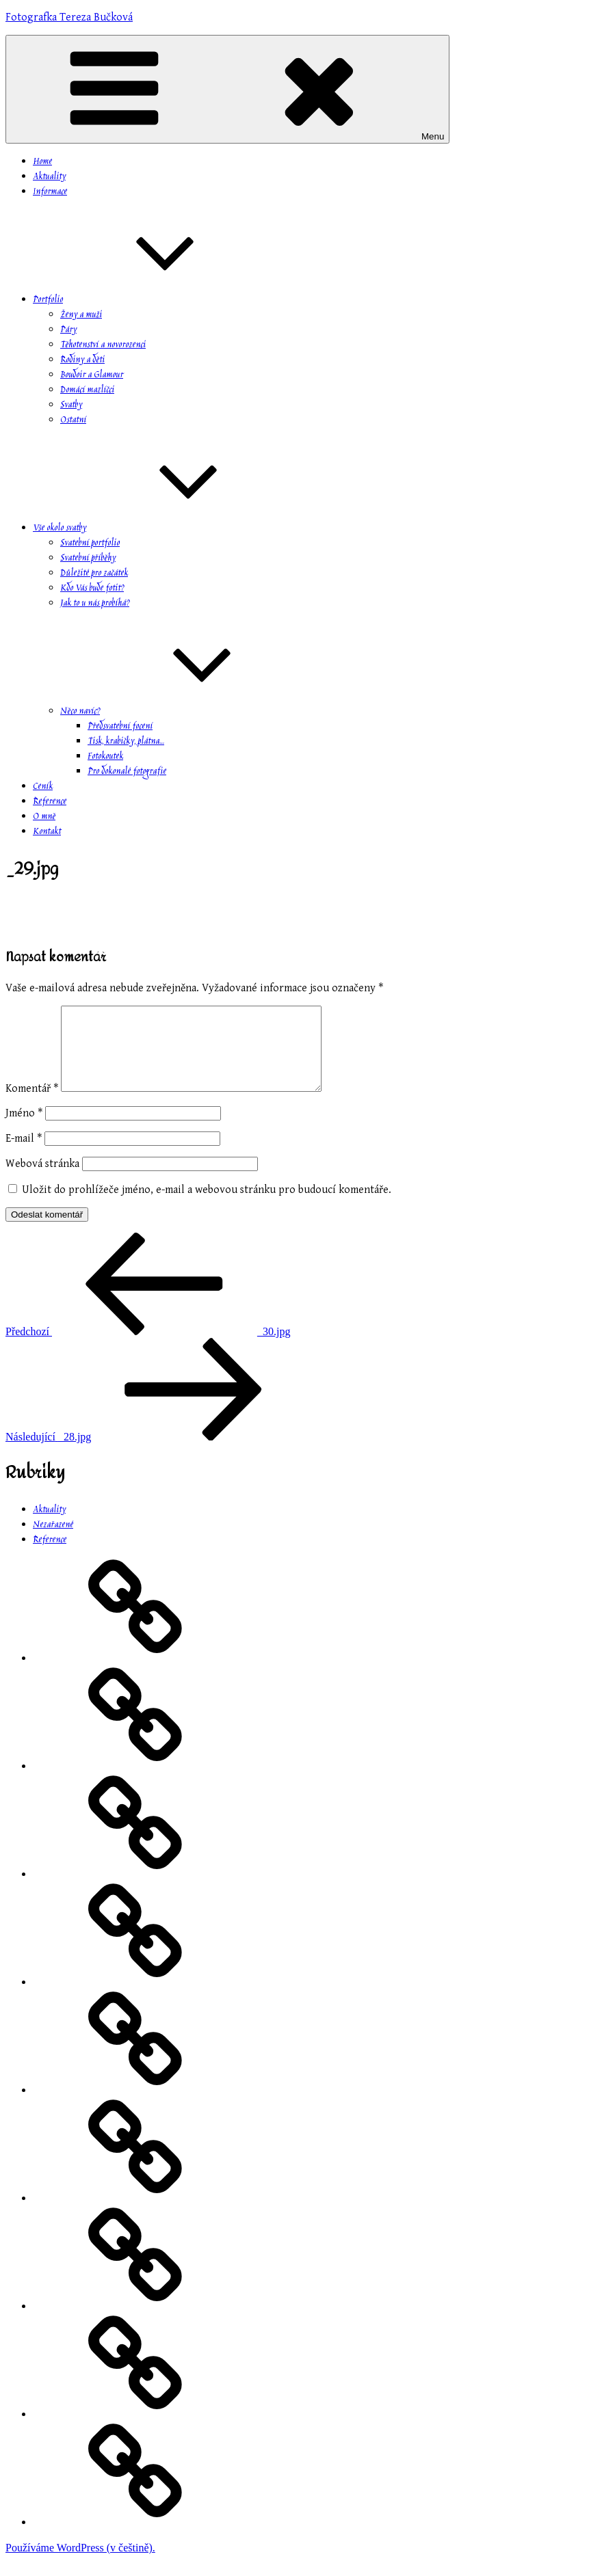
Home (42, 162)
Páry (68, 330)
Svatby (71, 405)
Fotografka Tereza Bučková (69, 17)
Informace (50, 192)
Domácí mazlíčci (87, 390)
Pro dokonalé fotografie (127, 771)
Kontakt (47, 832)
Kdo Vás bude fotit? (92, 588)
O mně (44, 816)
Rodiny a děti (82, 360)
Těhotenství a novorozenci (103, 345)
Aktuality (49, 177)
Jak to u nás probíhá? (94, 603)
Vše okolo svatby (162, 528)
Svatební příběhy (88, 558)
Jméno (23, 1129)
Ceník (43, 786)
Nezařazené (53, 1541)
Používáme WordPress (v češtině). (80, 2564)
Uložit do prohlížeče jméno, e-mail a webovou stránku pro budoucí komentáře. (206, 1206)
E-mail (23, 1155)
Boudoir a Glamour (91, 375)
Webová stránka (42, 1180)
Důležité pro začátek (94, 573)
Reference (49, 801)
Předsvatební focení (120, 726)
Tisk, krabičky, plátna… (126, 741)
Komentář (31, 1105)
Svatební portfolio (90, 543)
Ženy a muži (81, 315)
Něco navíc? (182, 711)
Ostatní (73, 420)
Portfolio (150, 300)
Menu (227, 89)
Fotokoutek (105, 756)
